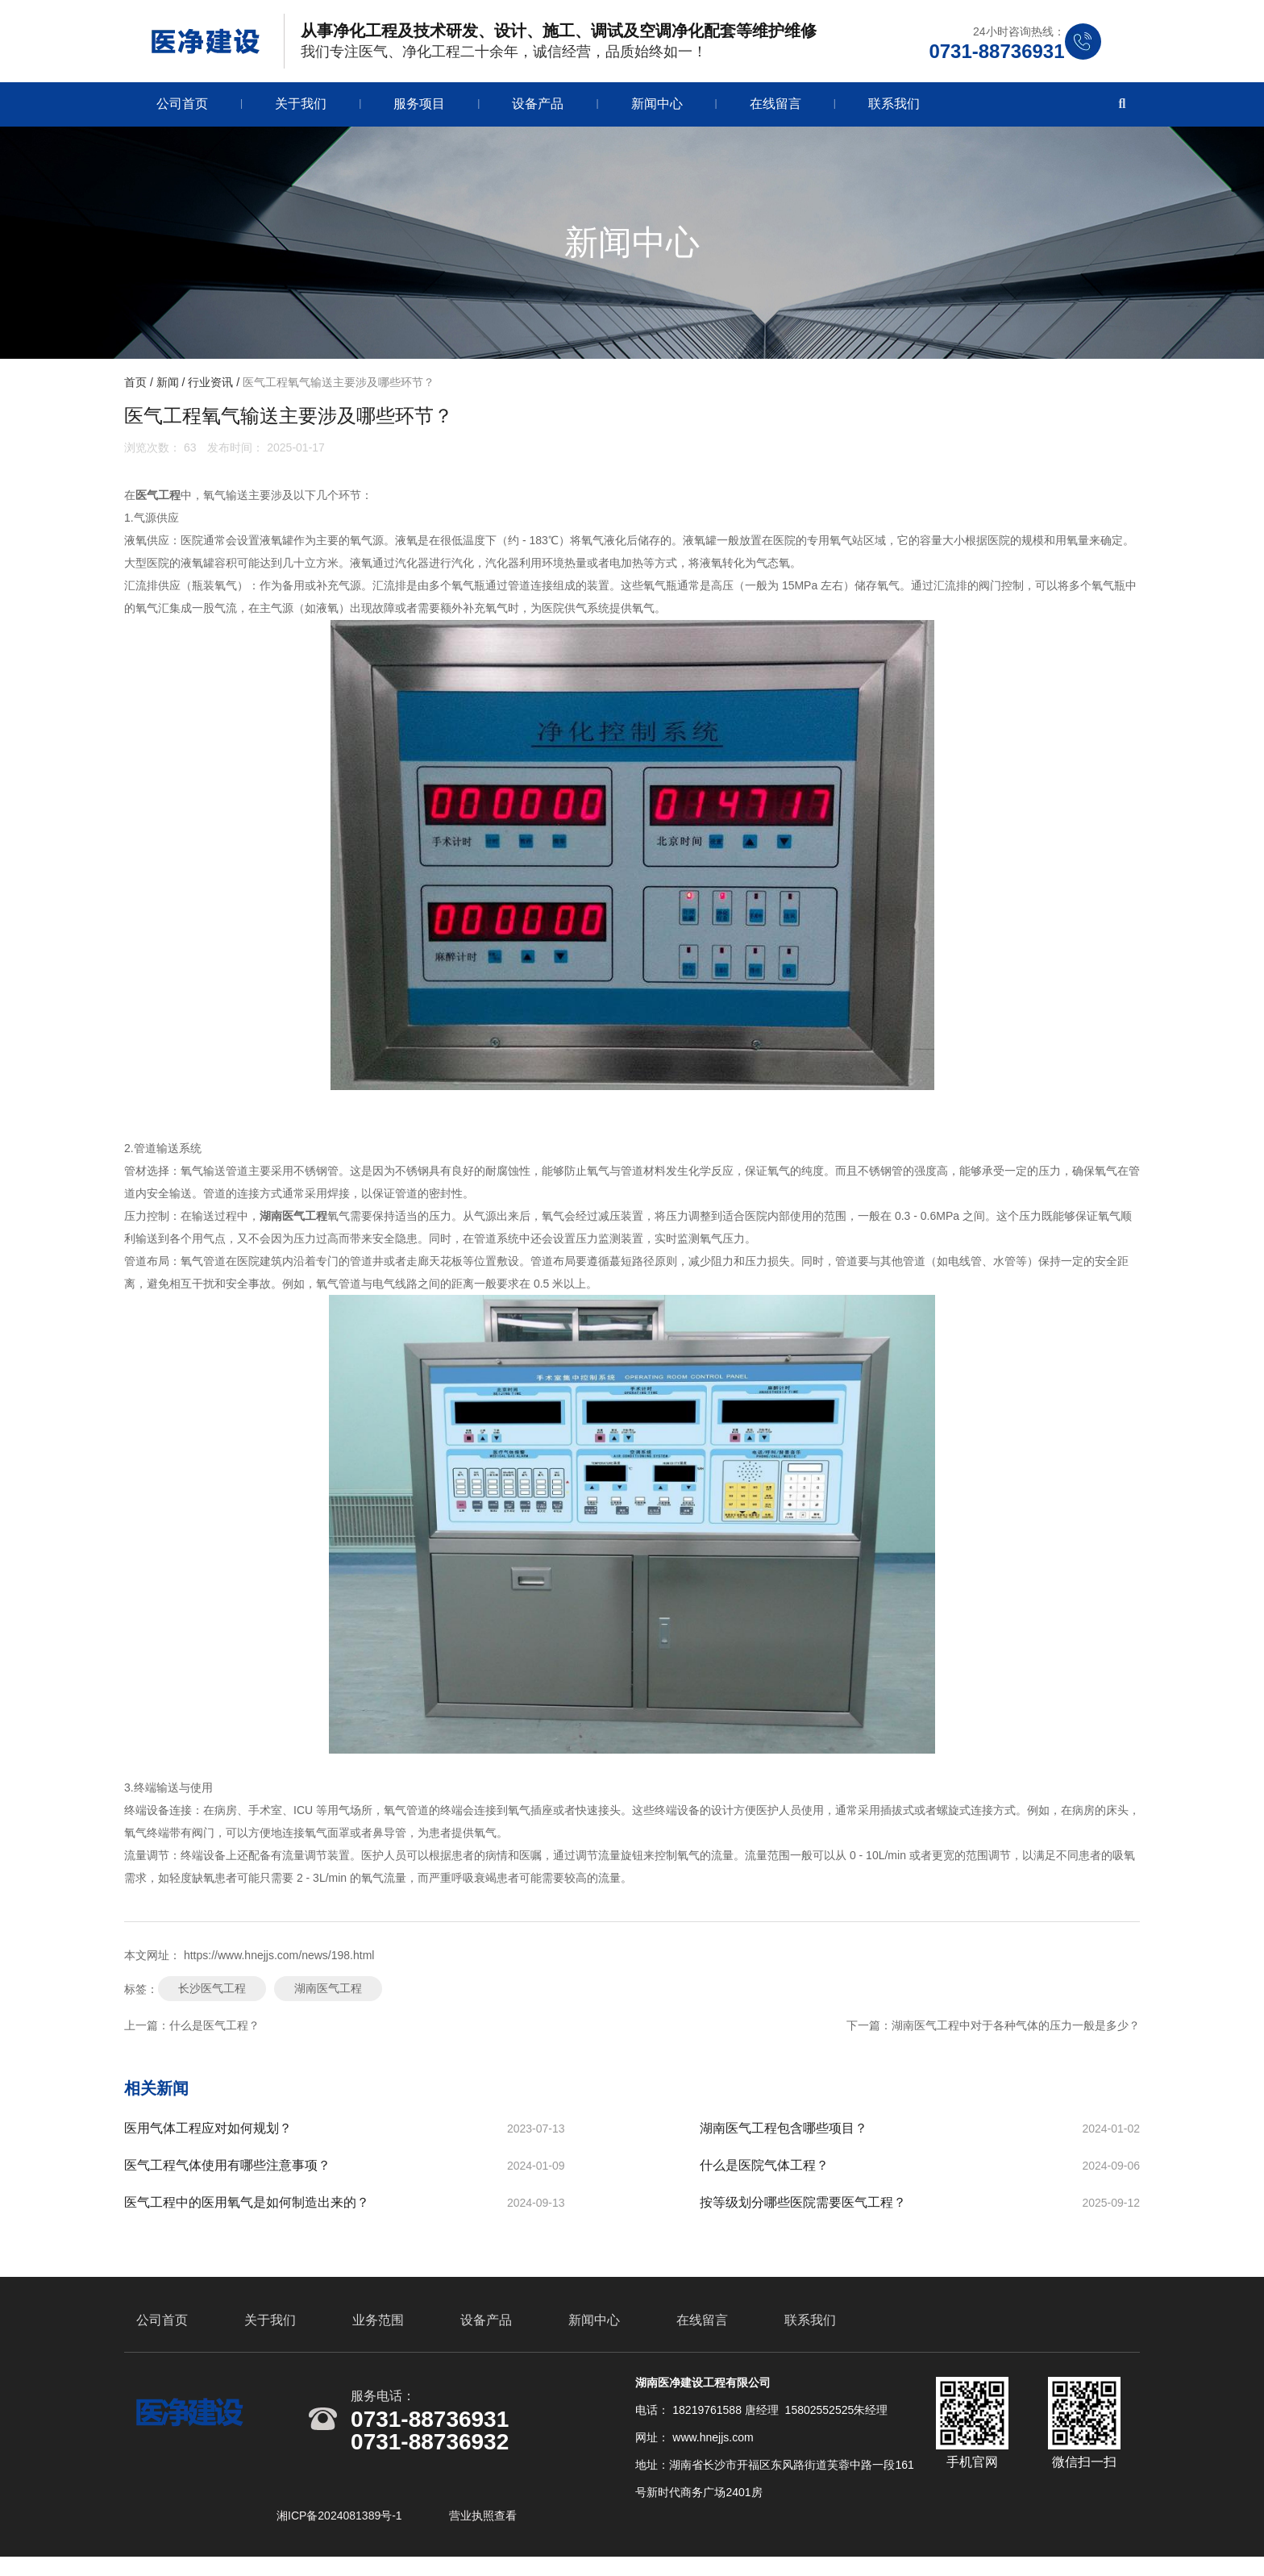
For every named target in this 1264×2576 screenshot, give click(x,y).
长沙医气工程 (212, 1993)
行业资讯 (210, 387)
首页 (137, 387)
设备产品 (537, 109)
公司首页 (182, 109)
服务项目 (419, 109)
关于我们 (300, 109)
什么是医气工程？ (214, 2031)
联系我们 (894, 109)
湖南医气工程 (328, 1993)
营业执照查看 (483, 2530)
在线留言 (775, 109)
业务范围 (378, 2334)
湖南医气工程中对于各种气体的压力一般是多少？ (1016, 2031)
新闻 (167, 387)
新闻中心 (657, 109)
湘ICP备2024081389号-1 (340, 2530)
